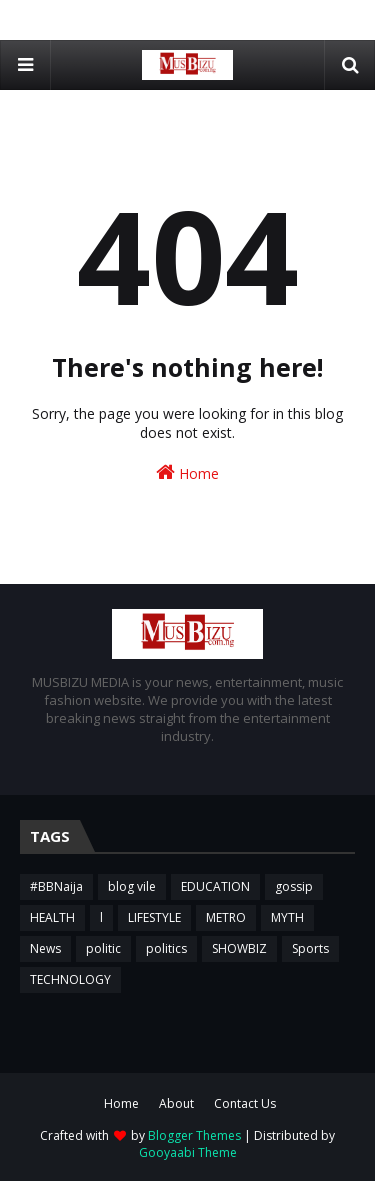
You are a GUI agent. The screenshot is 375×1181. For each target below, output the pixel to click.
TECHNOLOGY (70, 979)
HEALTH (52, 917)
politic (103, 948)
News (45, 948)
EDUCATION (215, 886)
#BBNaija (56, 886)
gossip (294, 886)
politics (166, 948)
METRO (226, 917)
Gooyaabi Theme (188, 1152)
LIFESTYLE (154, 917)
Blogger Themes (194, 1135)
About (176, 1103)
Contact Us (245, 1103)
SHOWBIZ (239, 948)
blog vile (132, 886)
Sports (310, 948)
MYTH (287, 917)
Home (187, 472)
